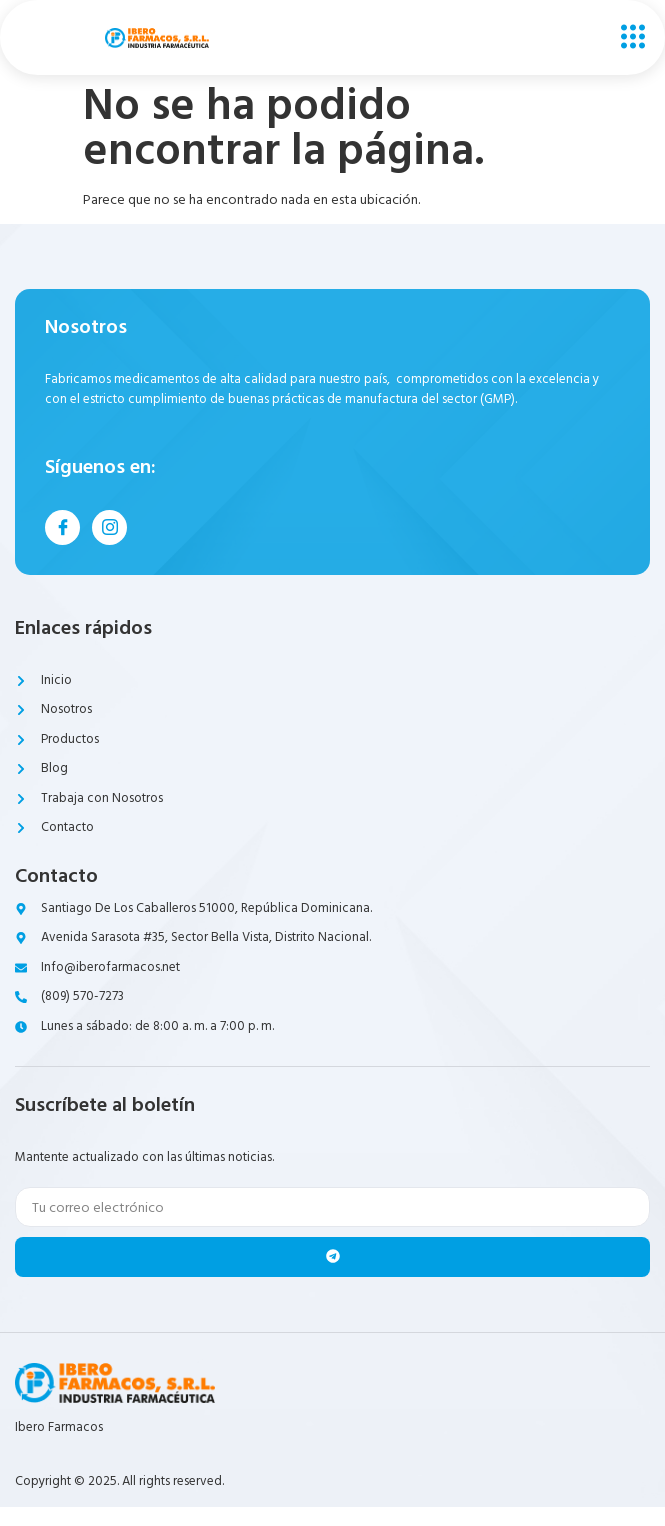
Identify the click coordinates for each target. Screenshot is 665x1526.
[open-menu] (628, 37)
